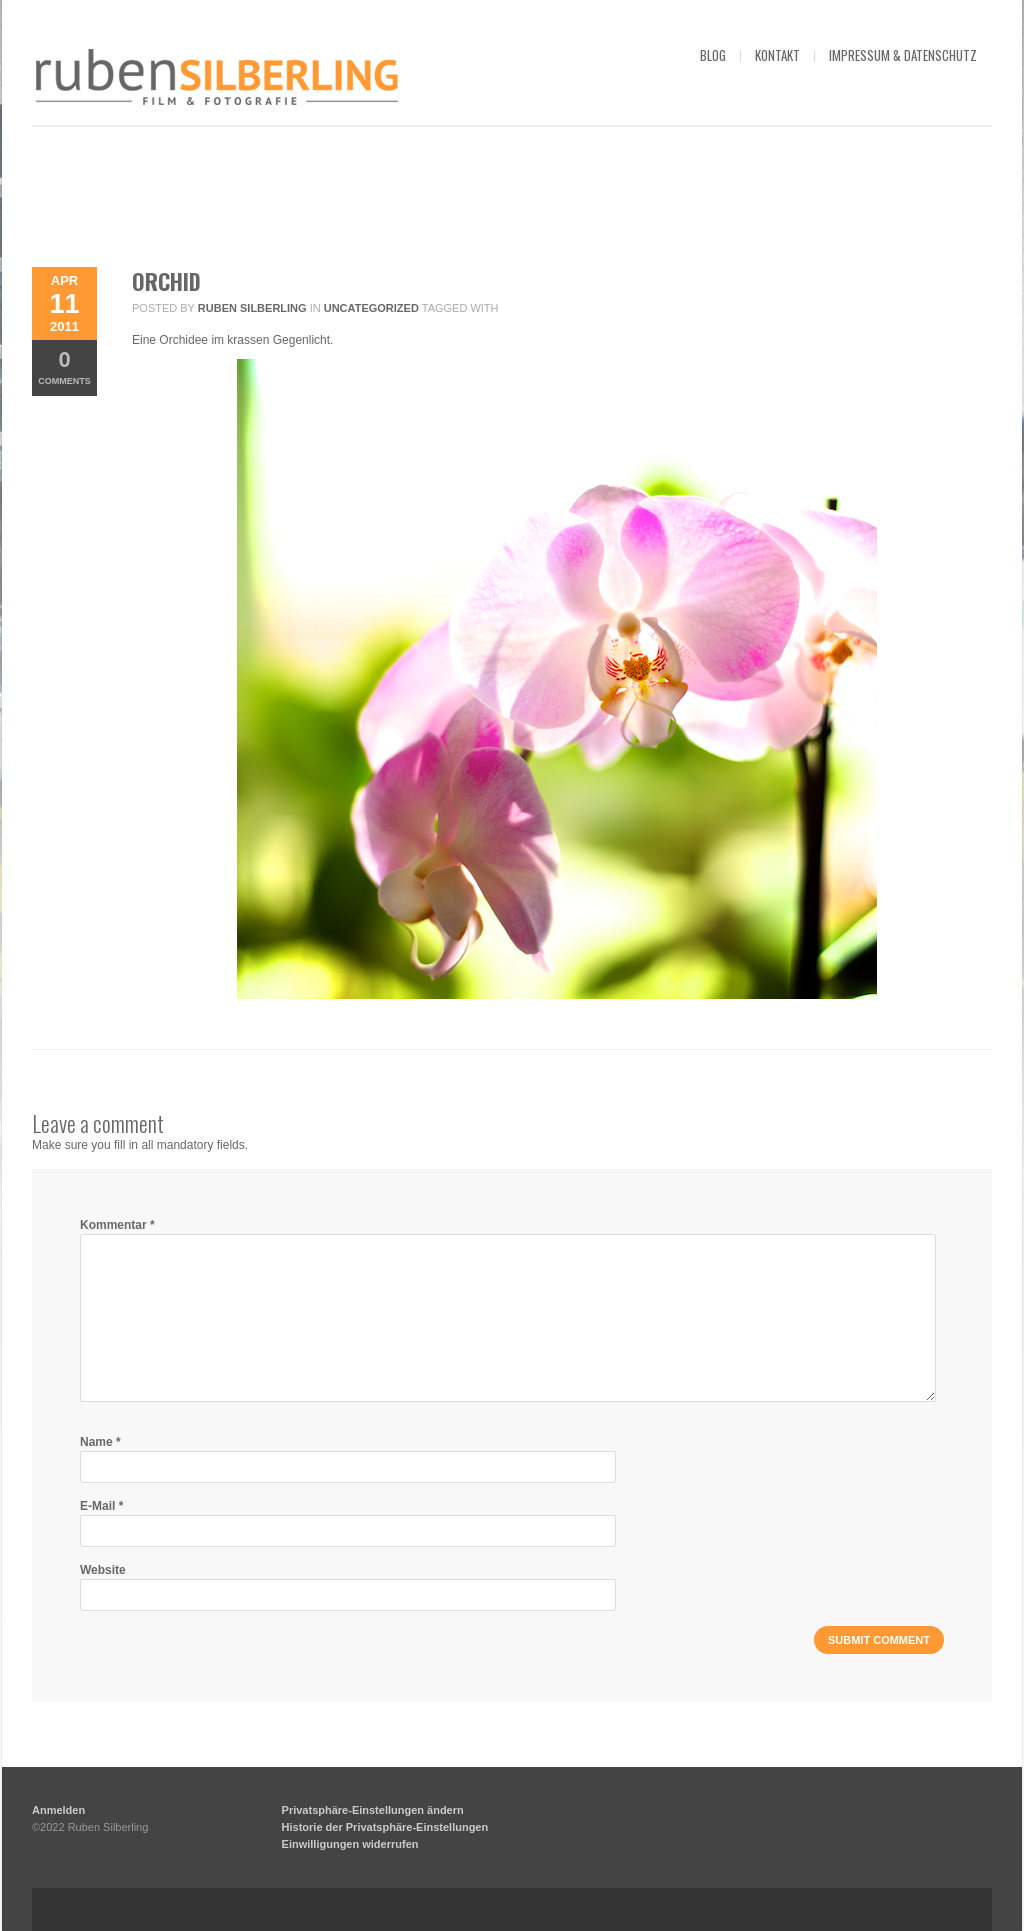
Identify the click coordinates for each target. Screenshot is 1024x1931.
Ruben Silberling (252, 308)
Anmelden (58, 1810)
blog (713, 55)
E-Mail (101, 1506)
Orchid (166, 281)
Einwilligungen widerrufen (350, 1844)
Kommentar (117, 1225)
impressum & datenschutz (903, 55)
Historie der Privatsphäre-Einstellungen (385, 1827)
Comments (64, 366)
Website (103, 1570)
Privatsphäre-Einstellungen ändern (373, 1810)
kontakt (777, 55)
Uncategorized (371, 308)
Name (100, 1442)
